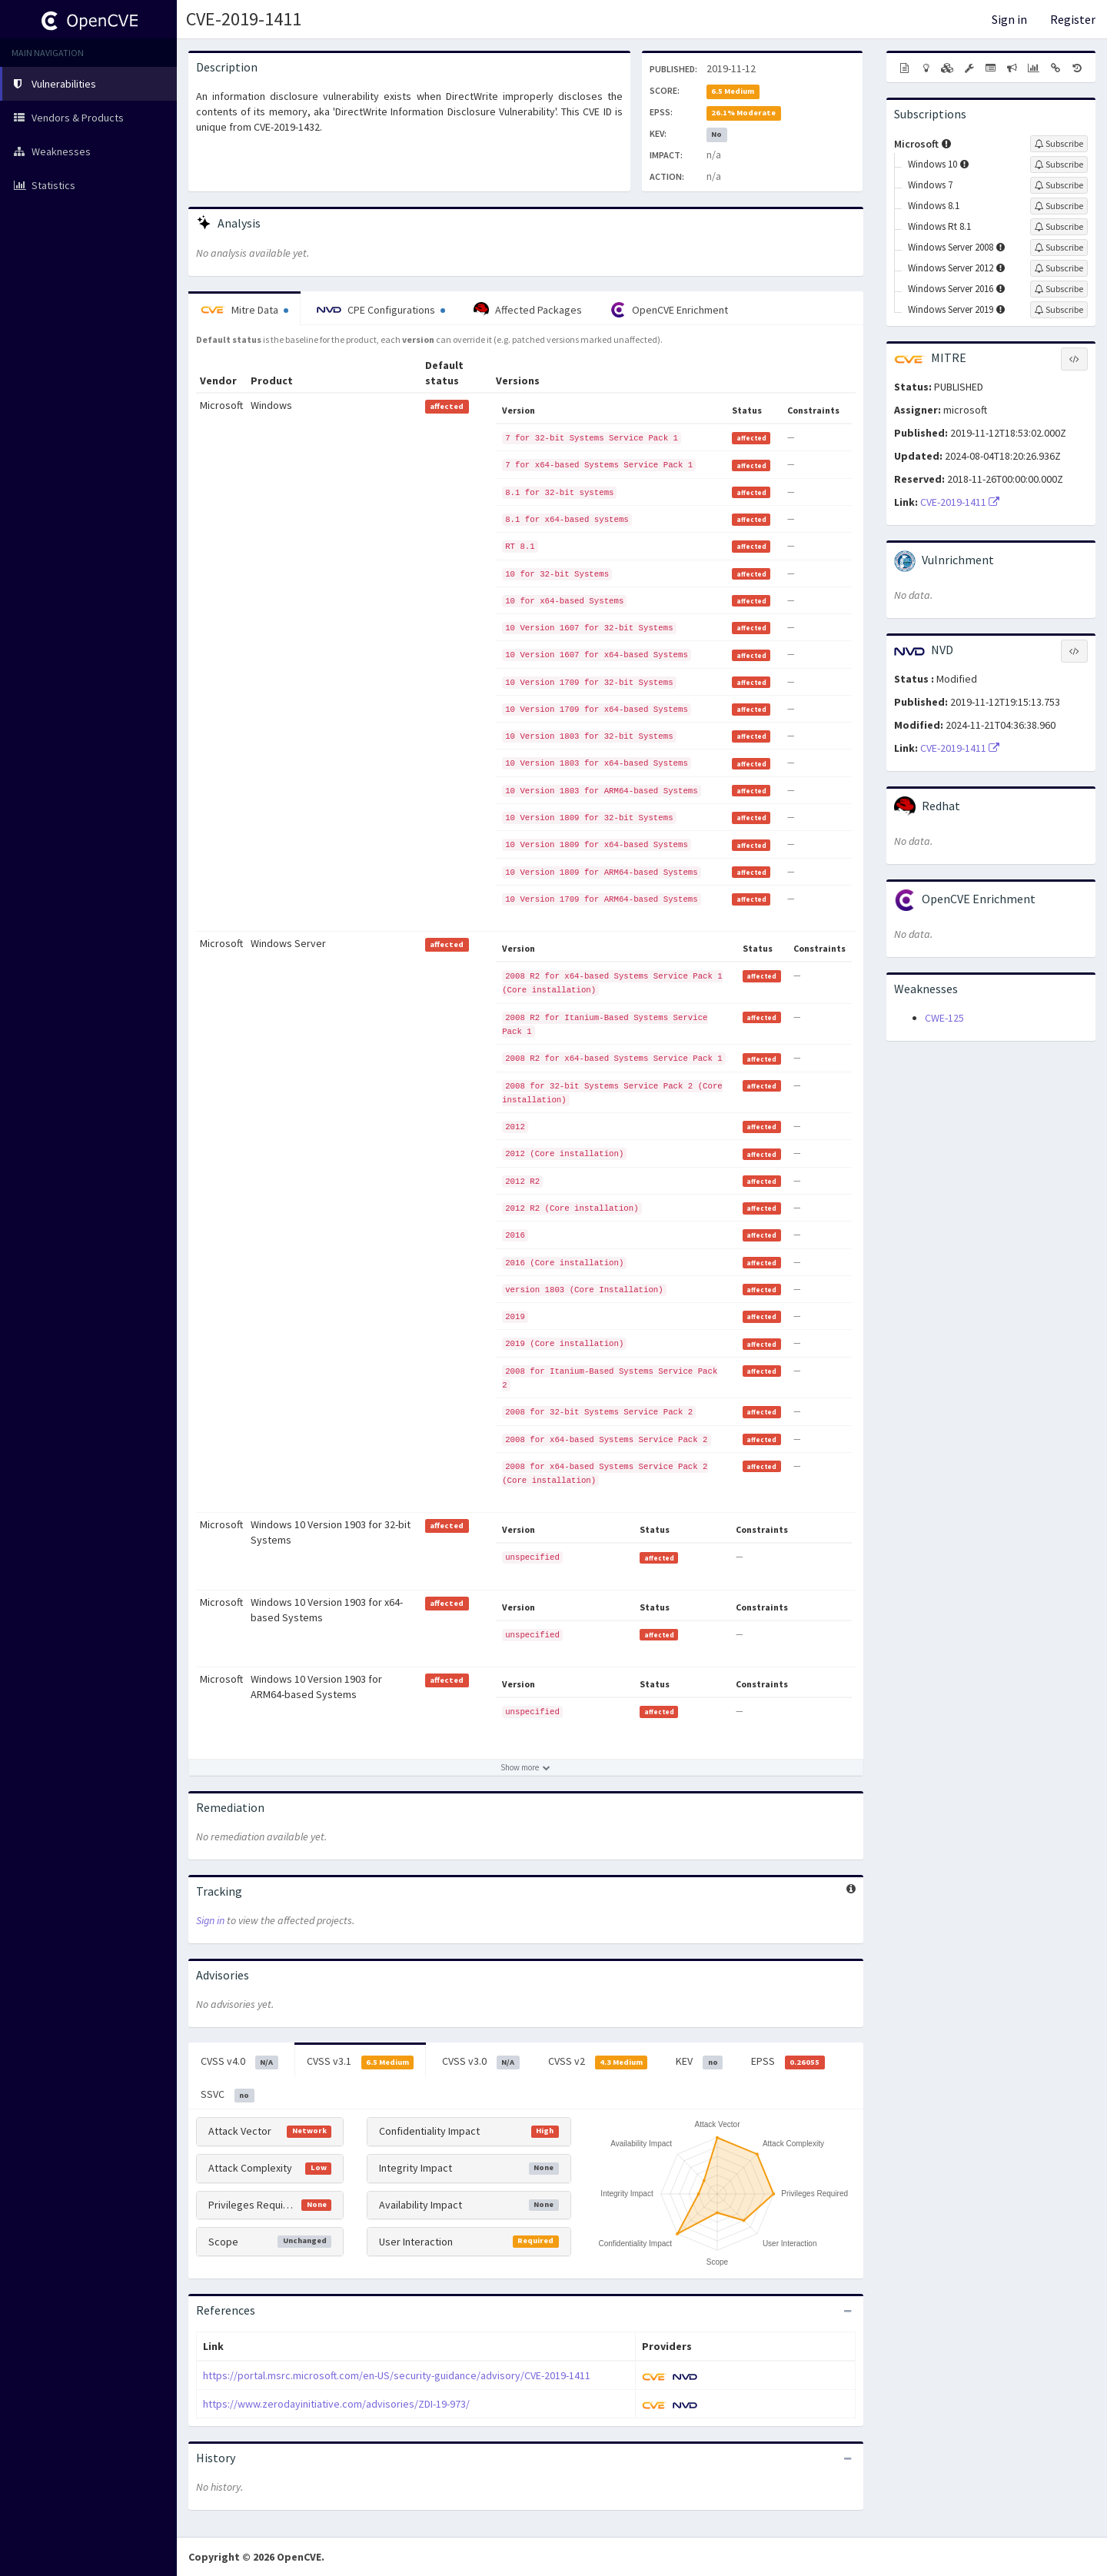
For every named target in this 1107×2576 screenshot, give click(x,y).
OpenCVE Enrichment (669, 309)
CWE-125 (944, 1018)
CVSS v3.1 (360, 2061)
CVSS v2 (598, 2061)
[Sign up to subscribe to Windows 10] (1059, 164)
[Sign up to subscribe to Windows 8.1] (1059, 206)
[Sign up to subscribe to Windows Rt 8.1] (1059, 226)
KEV (699, 2061)
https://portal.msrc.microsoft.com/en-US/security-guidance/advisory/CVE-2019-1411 (396, 2375)
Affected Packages (528, 309)
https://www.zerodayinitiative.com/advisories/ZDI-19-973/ (336, 2404)
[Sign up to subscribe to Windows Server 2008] (1059, 247)
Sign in (1009, 19)
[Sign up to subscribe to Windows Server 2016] (1059, 289)
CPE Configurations (381, 310)
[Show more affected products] (525, 1767)
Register (1072, 19)
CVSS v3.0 (481, 2061)
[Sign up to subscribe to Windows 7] (1059, 185)
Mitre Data (244, 310)
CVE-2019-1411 (243, 19)
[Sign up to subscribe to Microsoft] (1059, 143)
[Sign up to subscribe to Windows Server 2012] (1059, 268)
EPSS (788, 2061)
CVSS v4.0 (239, 2061)
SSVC (227, 2094)
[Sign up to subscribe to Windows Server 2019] (1059, 309)
